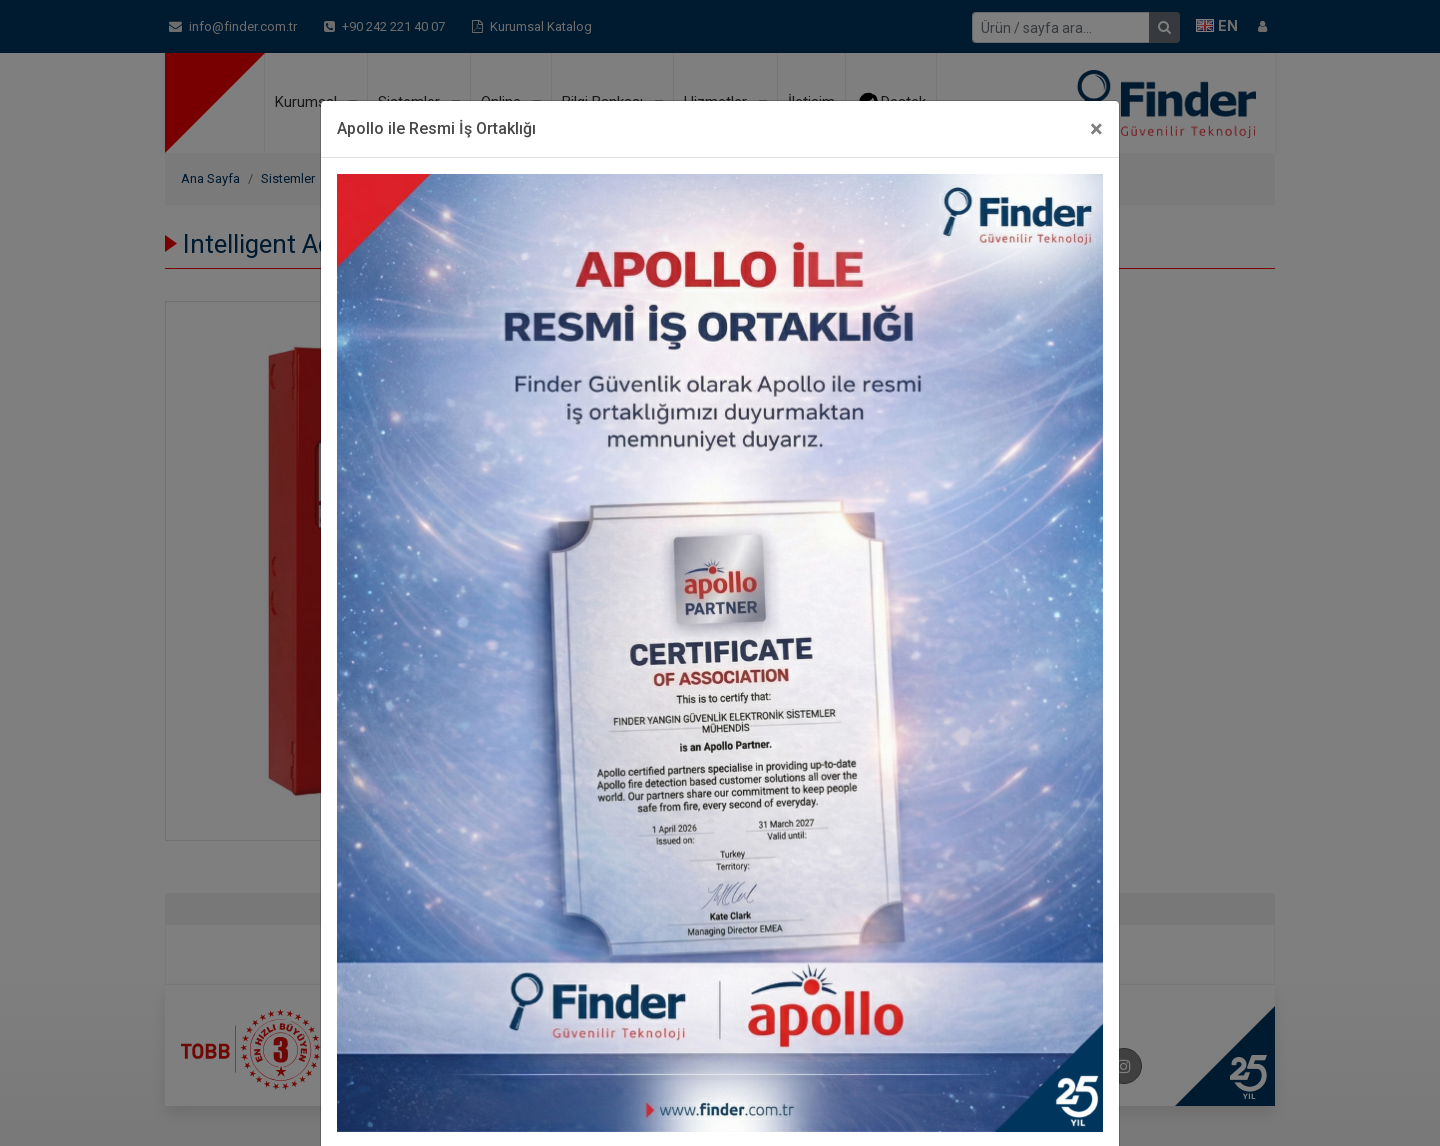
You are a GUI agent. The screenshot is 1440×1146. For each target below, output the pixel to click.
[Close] (1096, 129)
